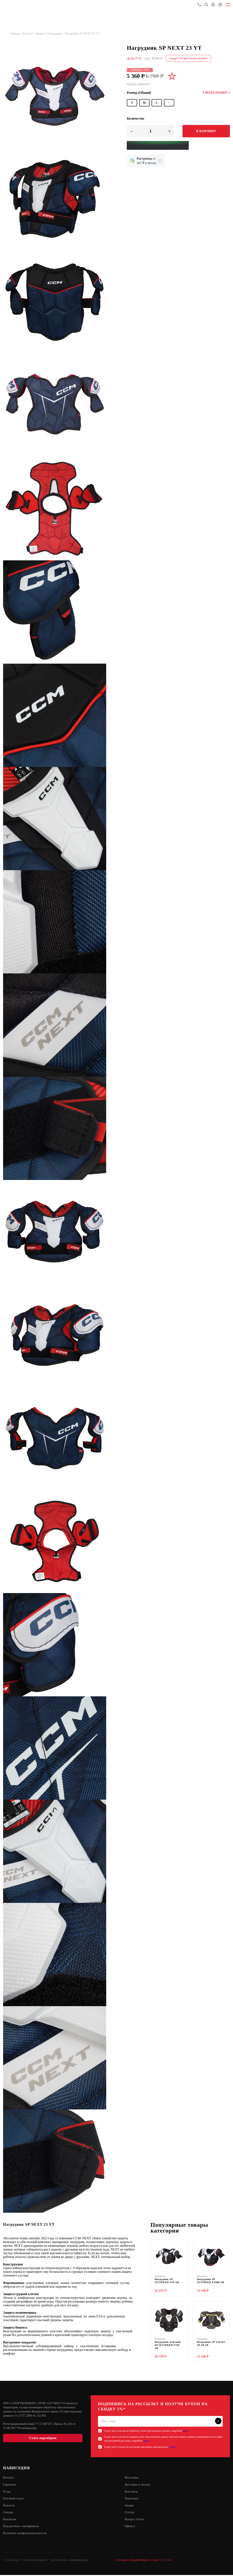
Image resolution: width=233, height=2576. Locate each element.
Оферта (130, 2527)
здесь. (186, 2431)
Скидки (8, 2513)
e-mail (172, 2447)
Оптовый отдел (14, 2499)
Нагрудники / (56, 33)
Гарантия (9, 2485)
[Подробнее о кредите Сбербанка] (160, 161)
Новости (9, 2506)
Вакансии (9, 2520)
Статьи (129, 2513)
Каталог (8, 2478)
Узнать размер (216, 92)
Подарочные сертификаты (21, 2527)
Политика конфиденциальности (25, 2534)
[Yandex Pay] (158, 145)
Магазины (132, 2478)
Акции (129, 2506)
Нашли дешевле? (139, 84)
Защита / (41, 33)
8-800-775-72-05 (161, 2561)
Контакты (131, 2492)
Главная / (16, 33)
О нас (7, 2492)
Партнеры (132, 2499)
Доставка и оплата (138, 2485)
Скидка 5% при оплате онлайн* (188, 58)
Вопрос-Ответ (135, 2520)
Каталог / (29, 33)
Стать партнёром (42, 2438)
